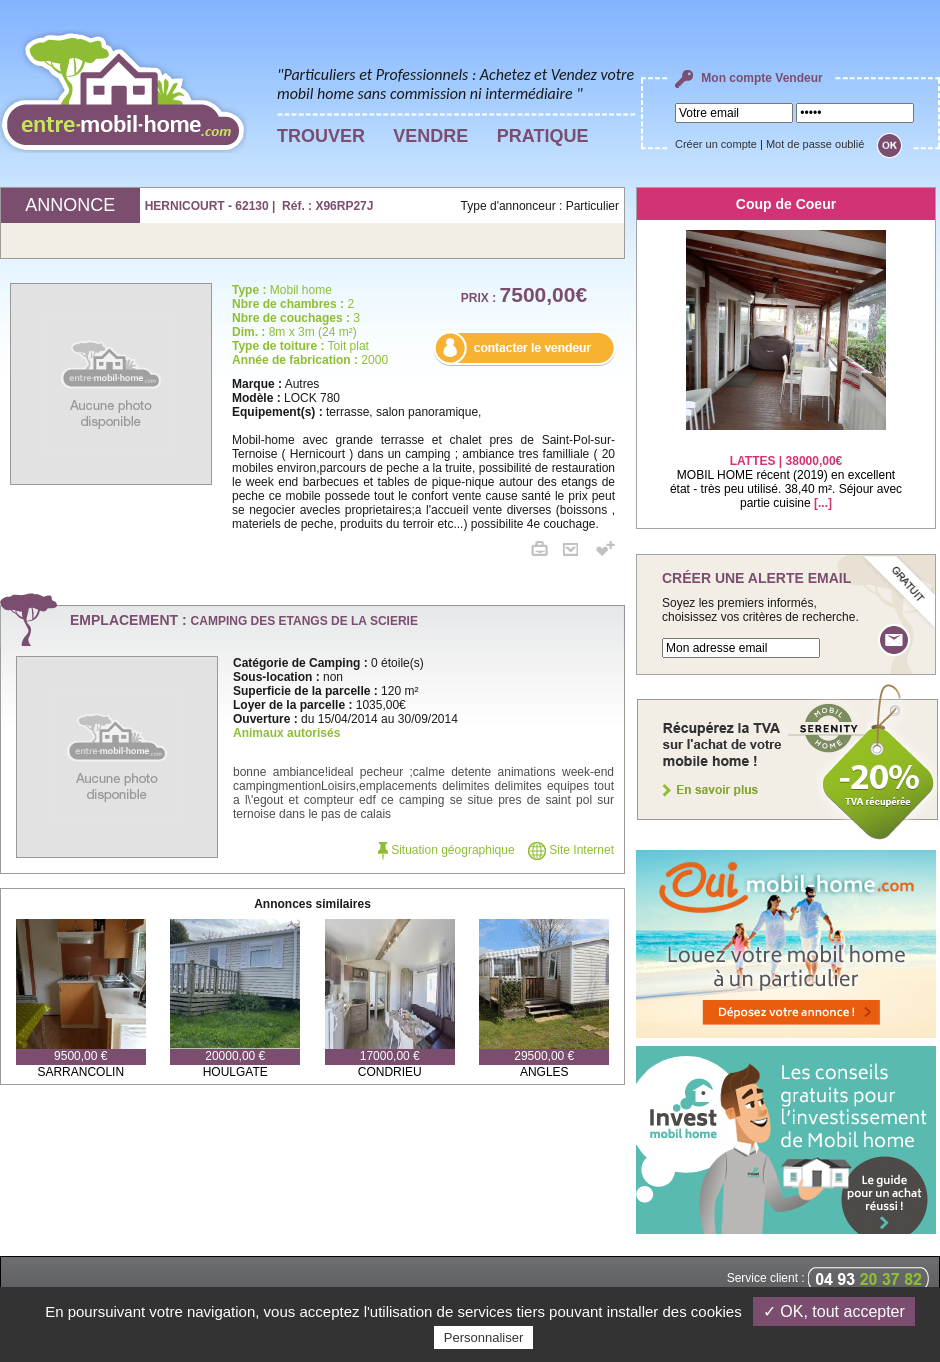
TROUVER (321, 136)
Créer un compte (716, 144)
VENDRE (430, 136)
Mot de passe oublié (815, 144)
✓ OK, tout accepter (834, 1311)
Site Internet (571, 850)
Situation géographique (446, 850)
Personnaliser (484, 1337)
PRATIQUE (543, 136)
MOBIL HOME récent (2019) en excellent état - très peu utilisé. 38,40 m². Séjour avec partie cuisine (786, 469)
